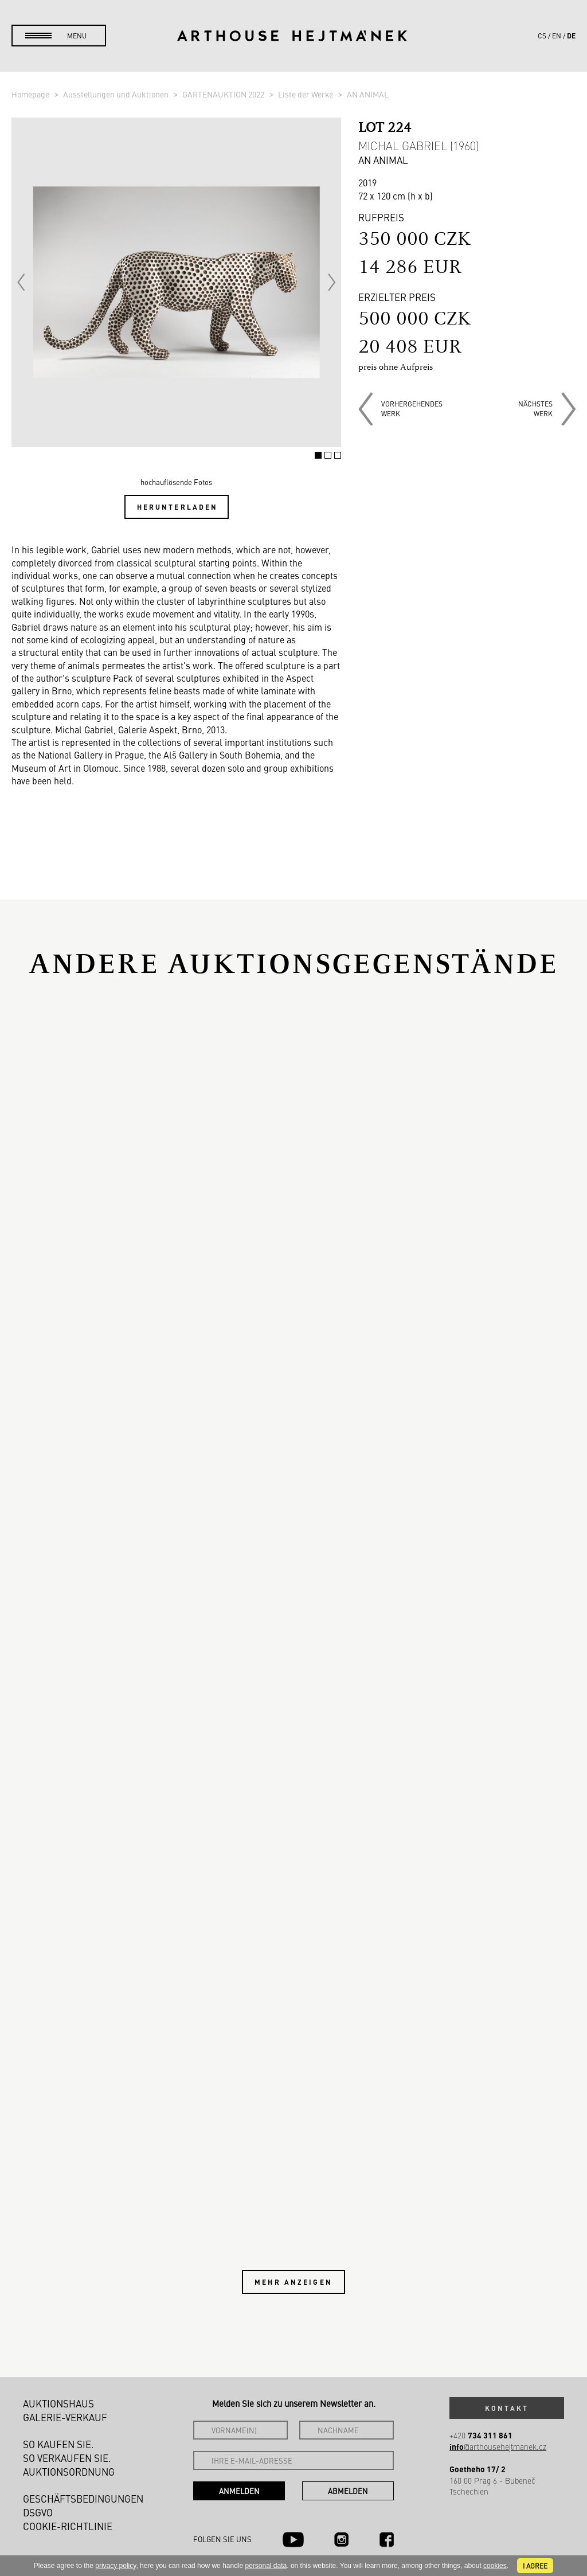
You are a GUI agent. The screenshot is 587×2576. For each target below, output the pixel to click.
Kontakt (507, 2408)
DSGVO (38, 2512)
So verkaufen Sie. (67, 2458)
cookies (495, 2566)
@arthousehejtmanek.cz (497, 2446)
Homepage (31, 94)
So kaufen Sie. (58, 2444)
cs (542, 35)
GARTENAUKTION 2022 (224, 94)
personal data (266, 2566)
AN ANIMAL (368, 94)
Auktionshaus (58, 2403)
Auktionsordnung (69, 2472)
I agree (535, 2565)
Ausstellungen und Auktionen (116, 94)
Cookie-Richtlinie (67, 2526)
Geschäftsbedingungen (83, 2498)
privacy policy (115, 2566)
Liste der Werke (306, 94)
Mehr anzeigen (293, 2282)
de (571, 35)
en (556, 35)
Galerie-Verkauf (65, 2417)
